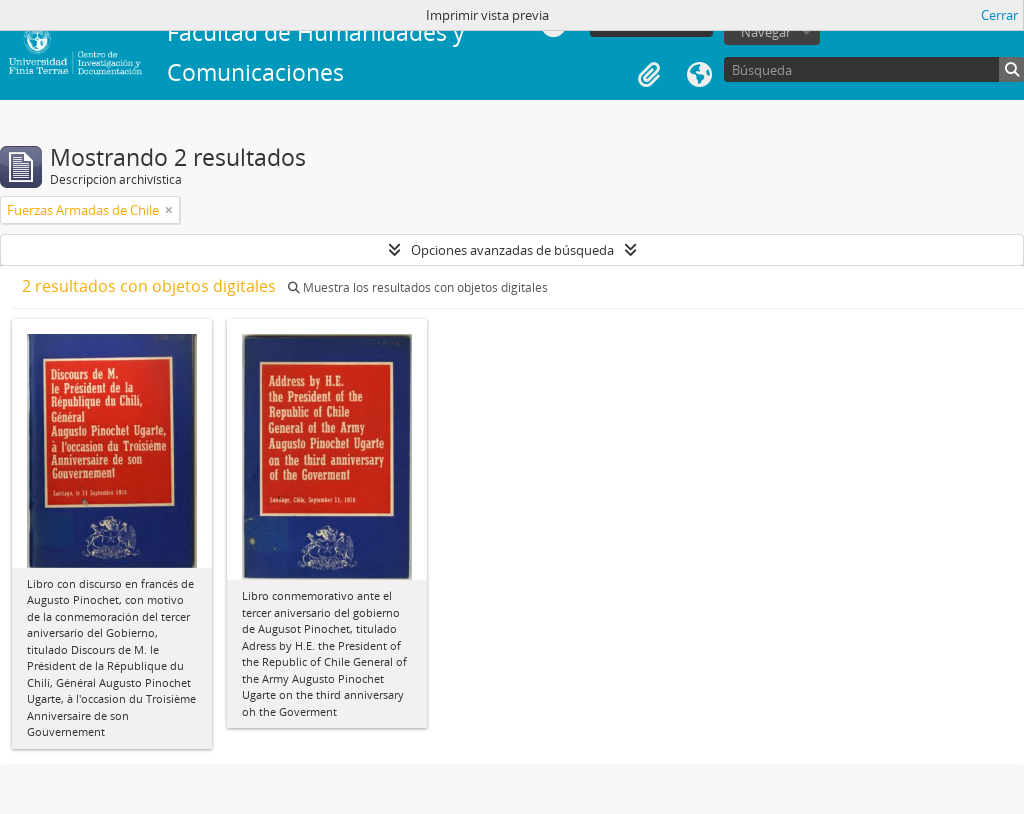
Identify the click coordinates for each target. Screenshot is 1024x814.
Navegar (766, 32)
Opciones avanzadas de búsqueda (512, 250)
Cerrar (999, 15)
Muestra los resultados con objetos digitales (418, 287)
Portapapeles (649, 75)
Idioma (699, 75)
